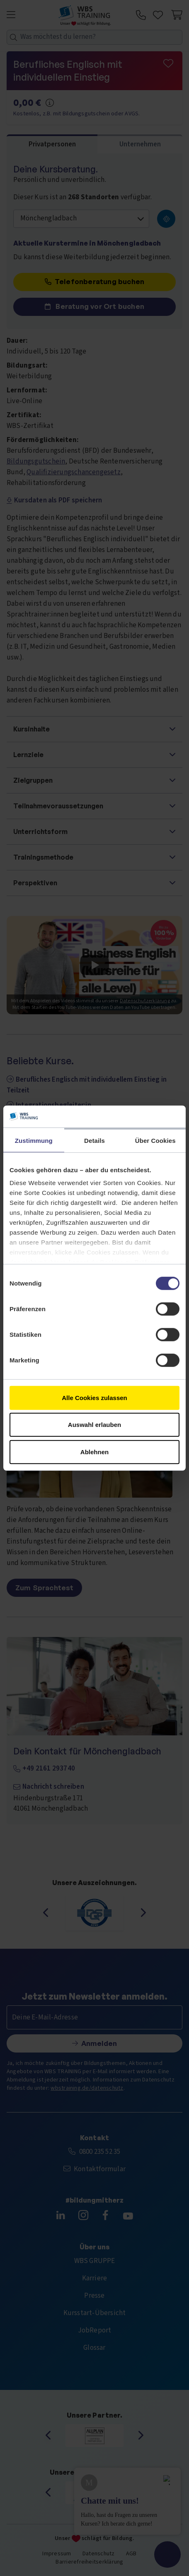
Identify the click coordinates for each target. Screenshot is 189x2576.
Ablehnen (94, 1451)
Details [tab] (94, 1140)
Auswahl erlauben (94, 1424)
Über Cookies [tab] (155, 1140)
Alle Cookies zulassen (94, 1397)
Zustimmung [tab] (34, 1140)
